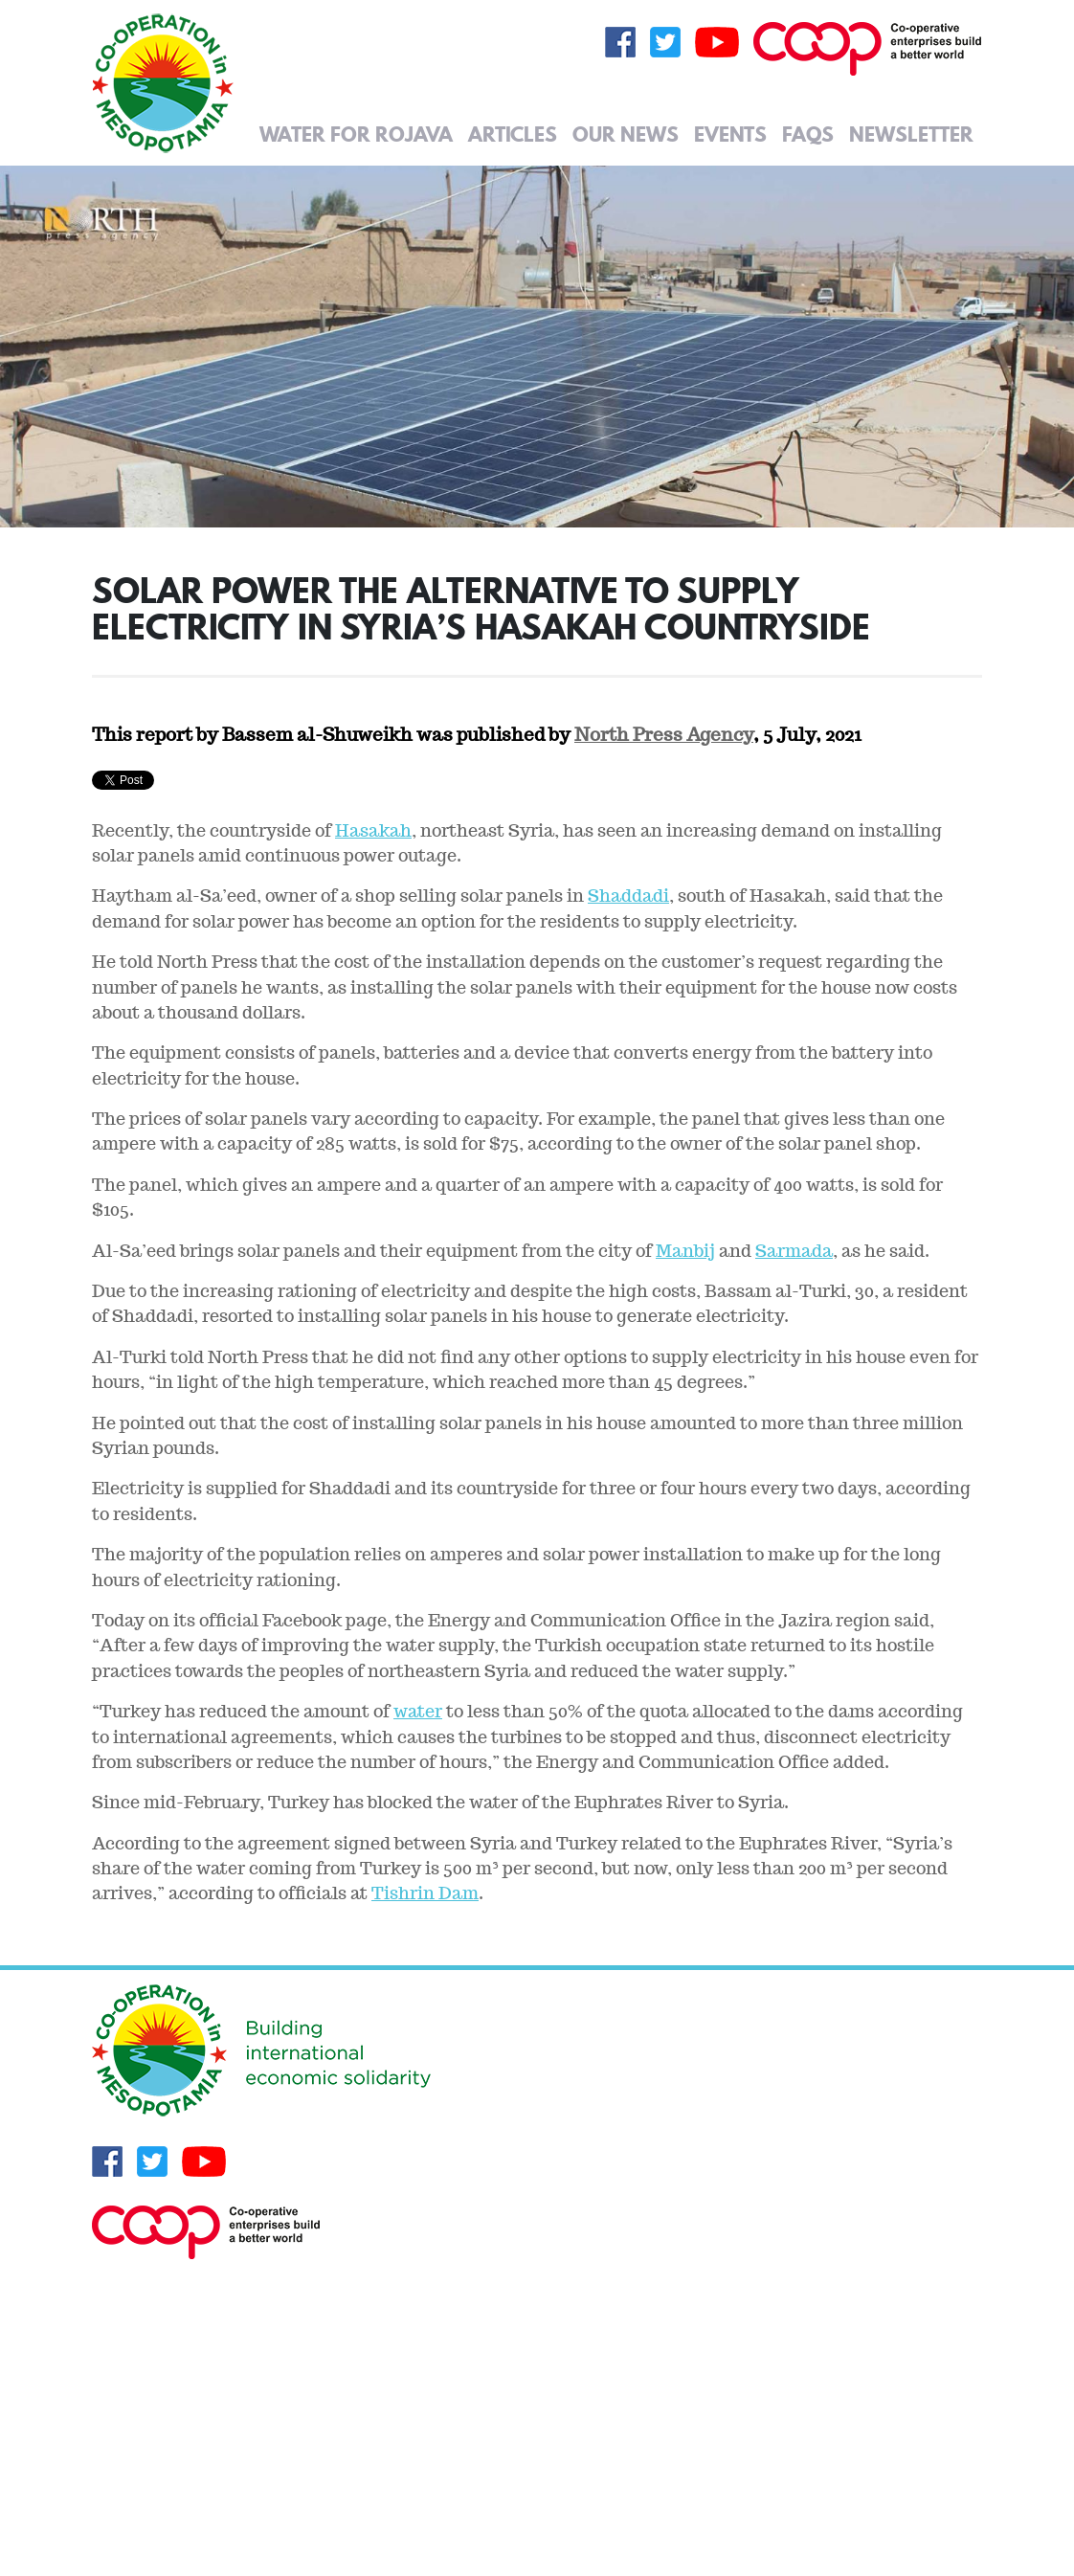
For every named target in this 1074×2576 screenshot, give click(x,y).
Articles (512, 134)
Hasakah (373, 830)
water (417, 1711)
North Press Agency (663, 734)
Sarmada (794, 1251)
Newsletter (911, 134)
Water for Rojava (356, 134)
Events (730, 134)
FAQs (808, 134)
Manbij (685, 1251)
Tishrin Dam (425, 1893)
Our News (625, 134)
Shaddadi (628, 896)
